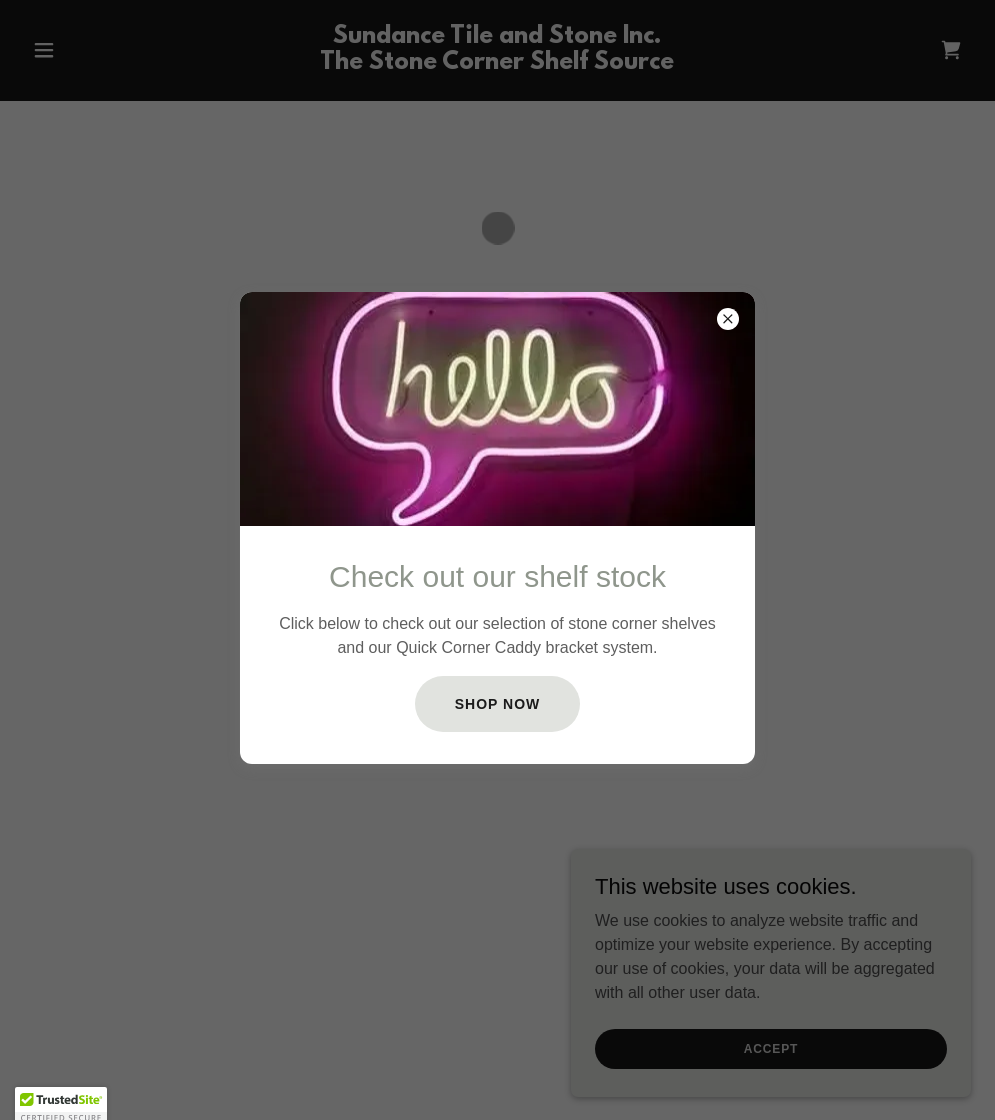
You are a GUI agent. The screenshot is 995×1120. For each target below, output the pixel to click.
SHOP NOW (497, 704)
